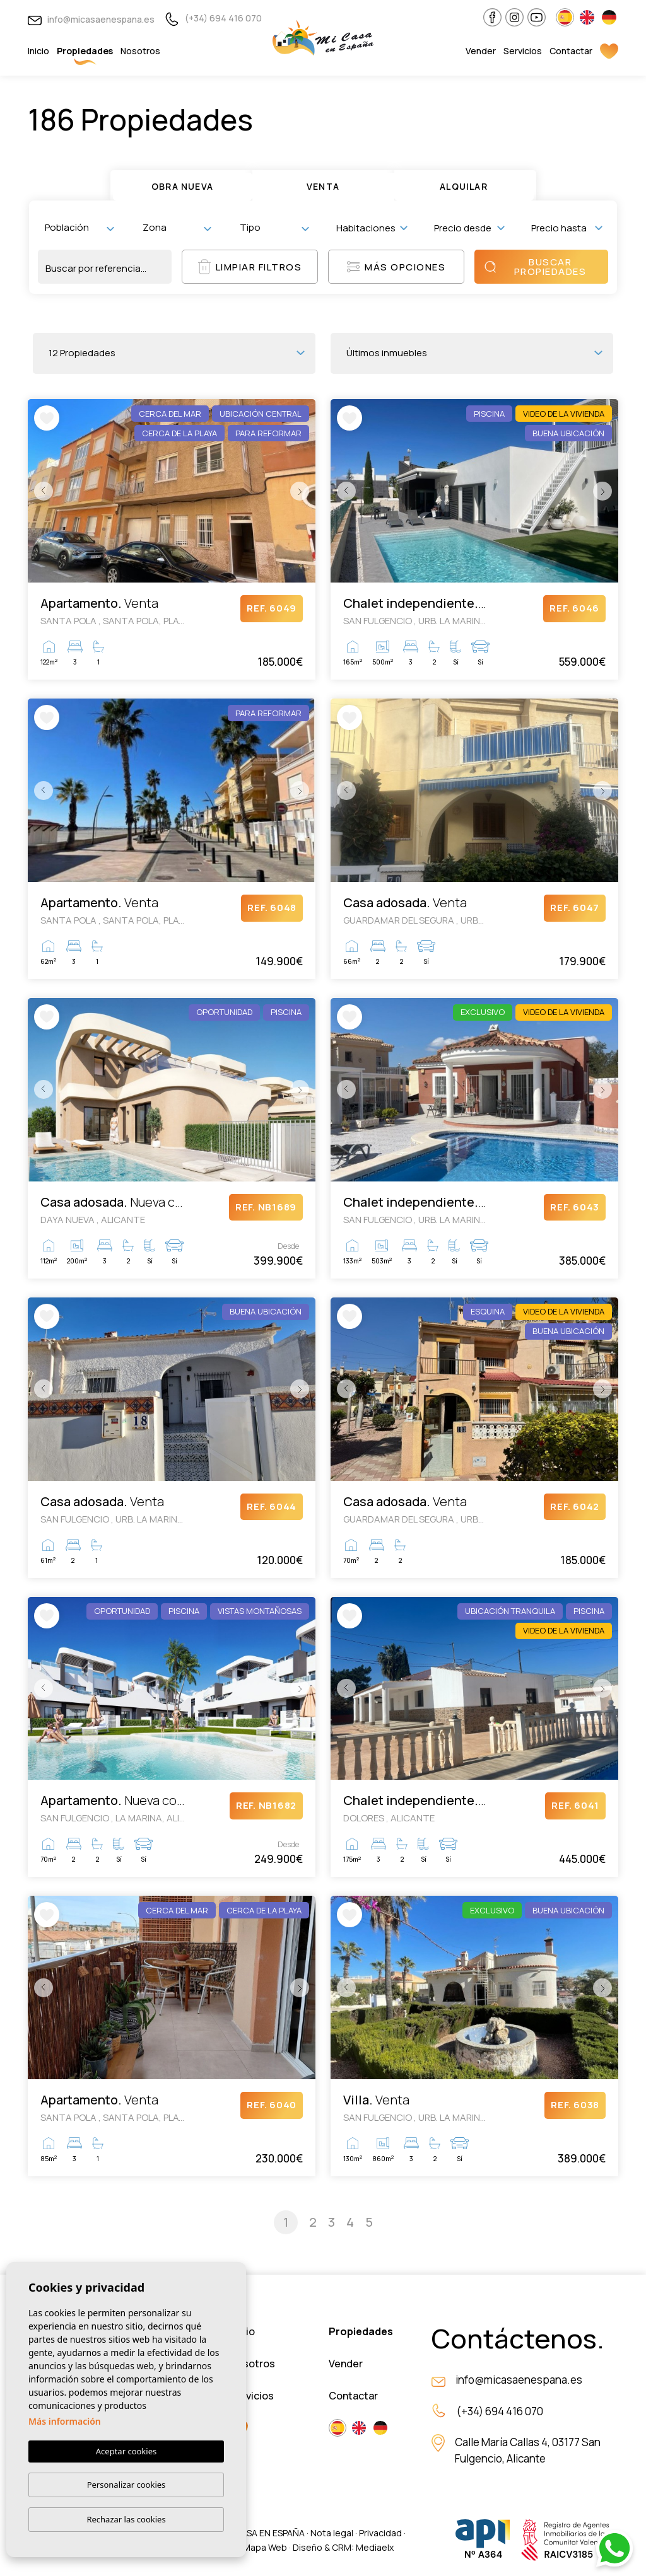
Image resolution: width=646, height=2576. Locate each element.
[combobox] (79, 228)
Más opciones (396, 266)
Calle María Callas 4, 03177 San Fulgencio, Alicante (528, 2450)
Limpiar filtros (250, 266)
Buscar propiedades (535, 266)
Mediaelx (375, 2547)
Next (302, 491)
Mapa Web (265, 2547)
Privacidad (380, 2533)
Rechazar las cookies (125, 2519)
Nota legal (331, 2533)
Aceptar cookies (126, 2451)
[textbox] (82, 227)
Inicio (38, 51)
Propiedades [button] (85, 51)
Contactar (570, 51)
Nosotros (140, 51)
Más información (64, 2421)
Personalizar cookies (126, 2484)
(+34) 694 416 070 (213, 18)
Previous (40, 491)
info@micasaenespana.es (91, 19)
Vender (481, 51)
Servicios (522, 51)
